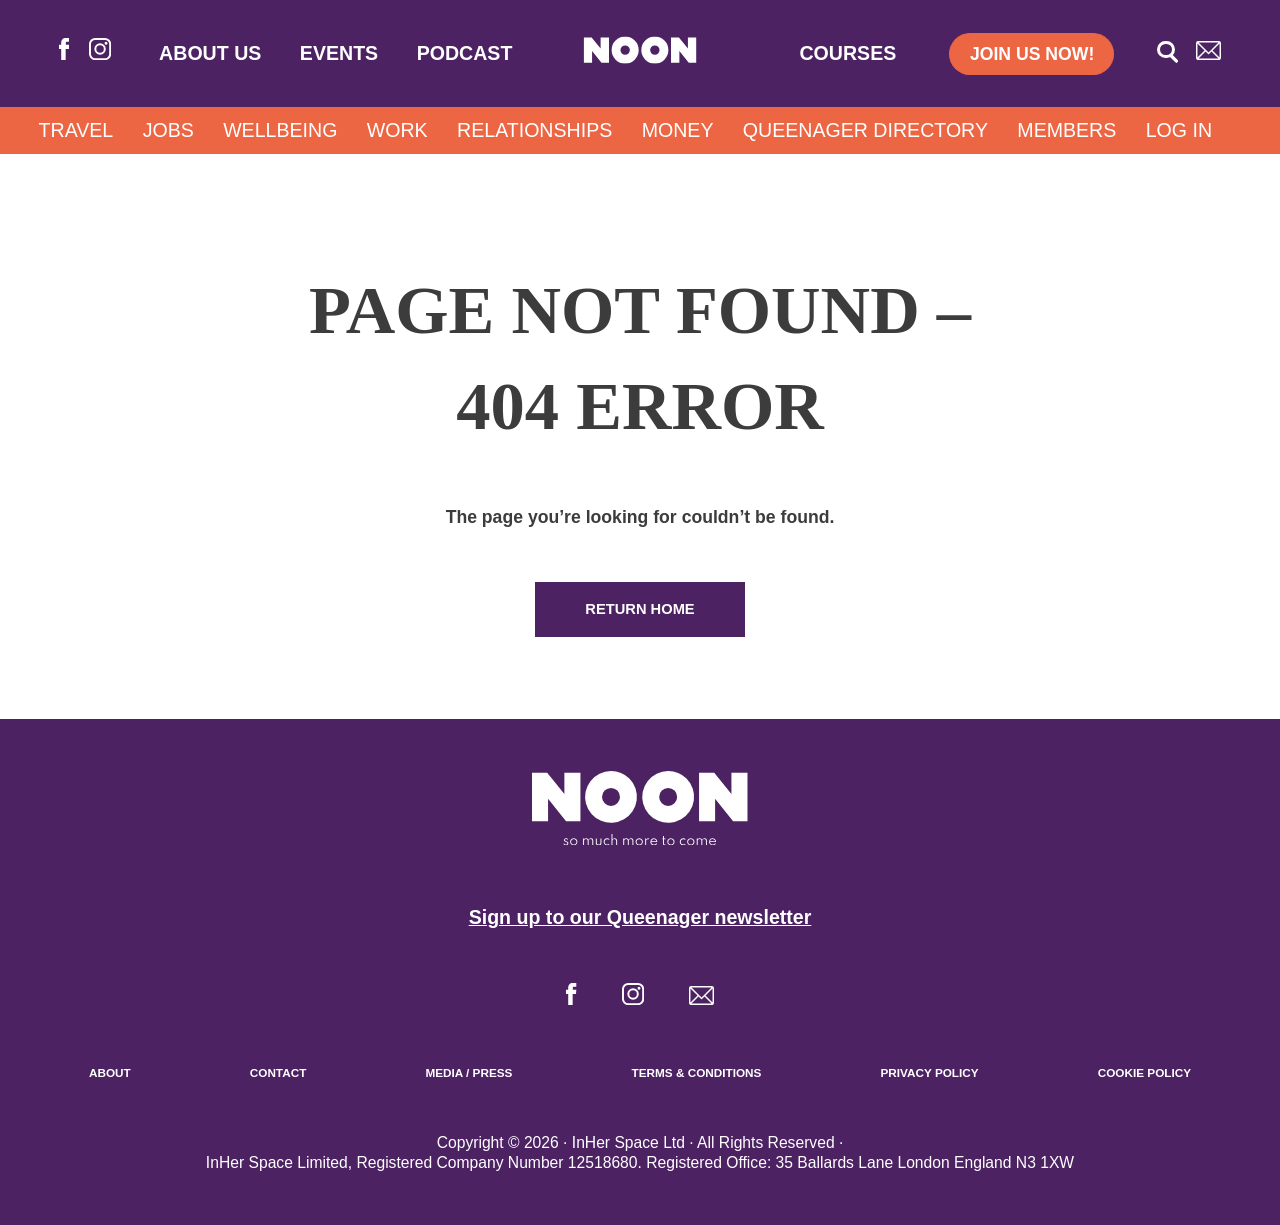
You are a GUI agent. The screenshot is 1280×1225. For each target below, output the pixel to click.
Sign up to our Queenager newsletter (640, 917)
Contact (278, 1072)
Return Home (639, 609)
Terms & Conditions (697, 1072)
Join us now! (1032, 54)
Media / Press (468, 1072)
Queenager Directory (865, 130)
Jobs (168, 130)
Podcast (465, 53)
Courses (847, 53)
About (110, 1072)
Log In (1179, 130)
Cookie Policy (1144, 1072)
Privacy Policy (929, 1072)
